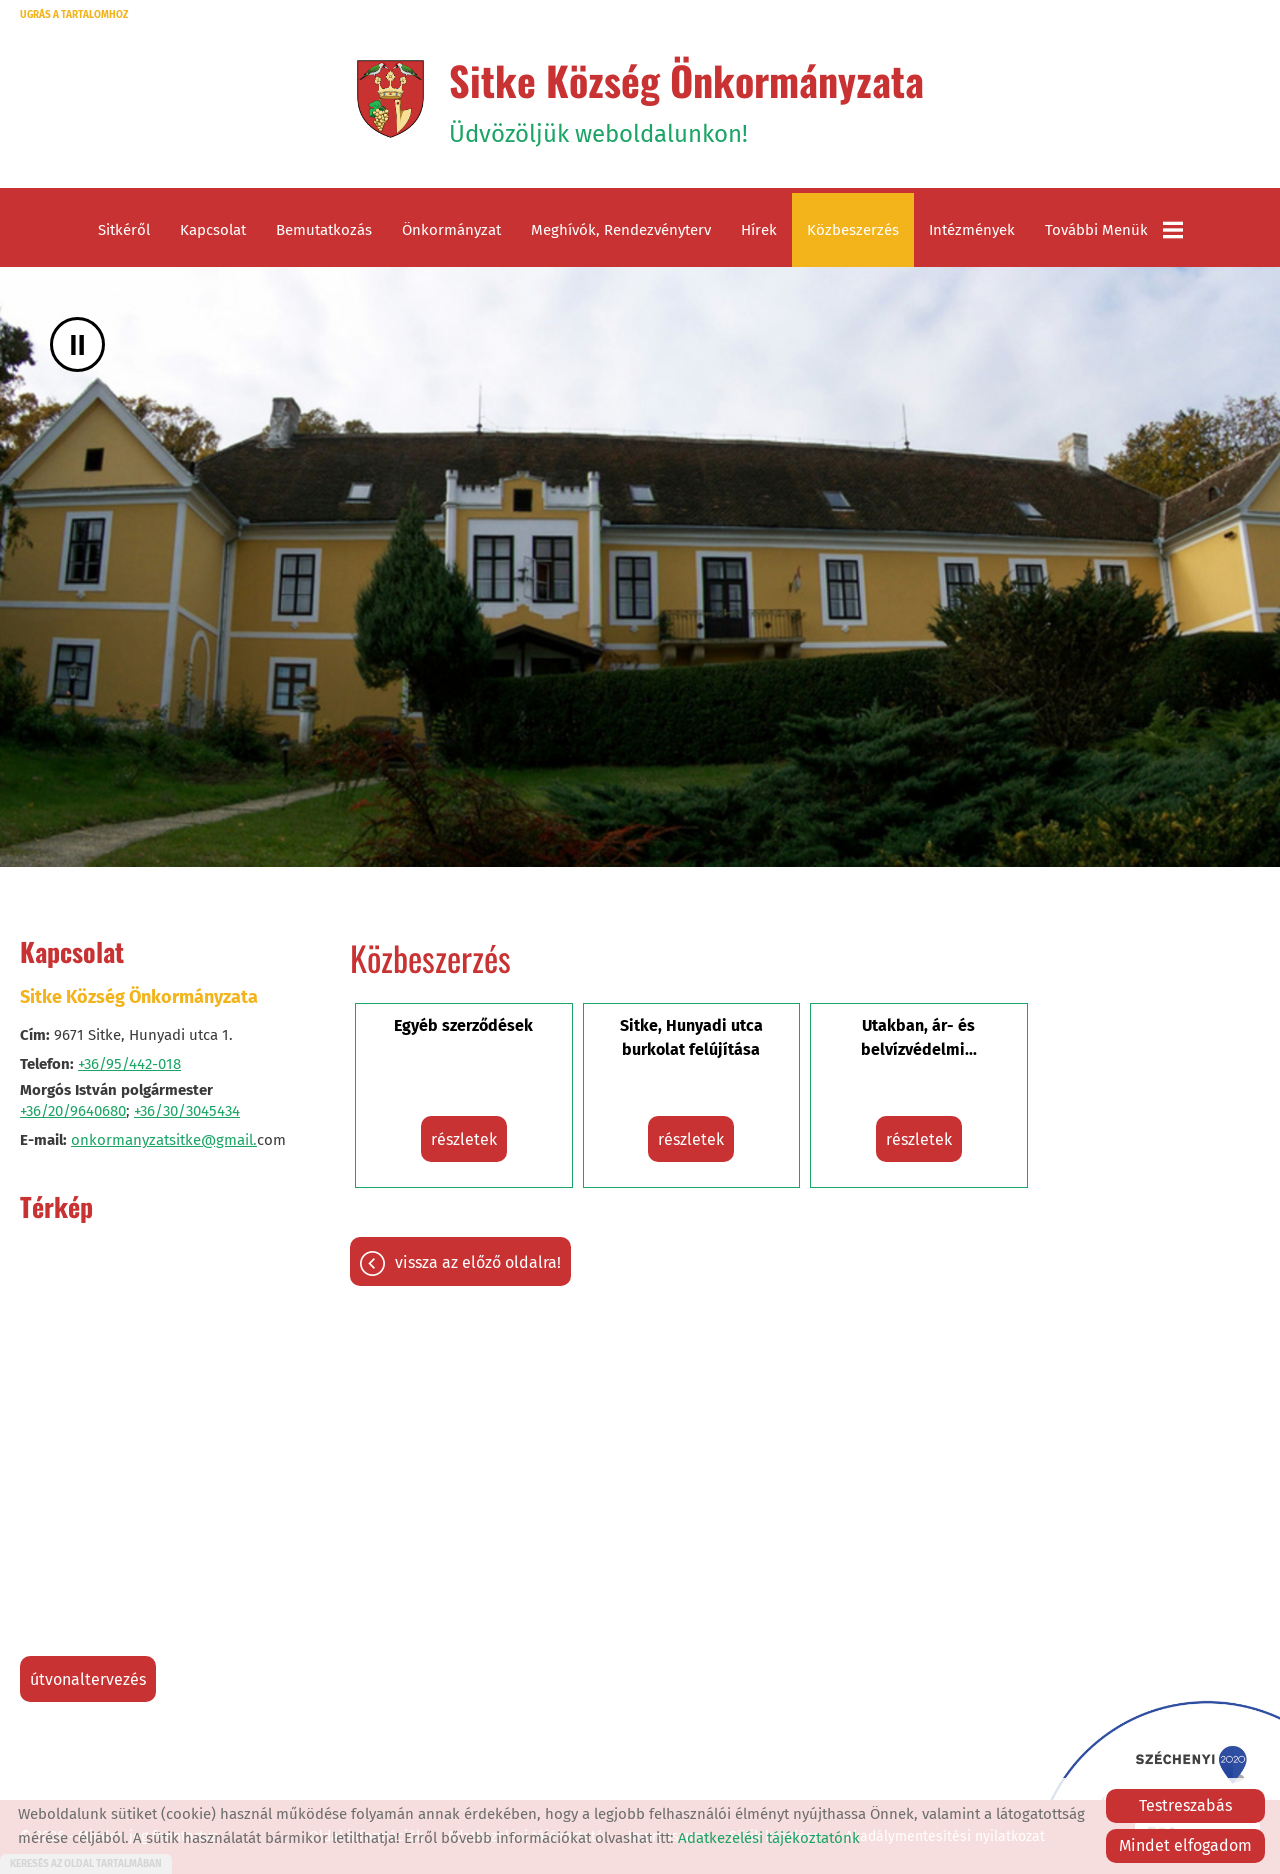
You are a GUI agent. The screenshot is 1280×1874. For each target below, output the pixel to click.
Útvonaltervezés (88, 1679)
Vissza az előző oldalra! (478, 1262)
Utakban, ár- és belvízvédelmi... (919, 1037)
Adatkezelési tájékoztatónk (769, 1838)
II (77, 344)
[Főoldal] (390, 99)
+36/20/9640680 (73, 1111)
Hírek (759, 230)
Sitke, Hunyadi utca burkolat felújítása (691, 1037)
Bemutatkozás (324, 230)
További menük (1114, 230)
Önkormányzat (451, 230)
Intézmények (972, 230)
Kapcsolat (213, 230)
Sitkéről (124, 230)
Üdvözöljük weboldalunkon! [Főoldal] (686, 99)
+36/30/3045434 (187, 1111)
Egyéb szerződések (463, 1025)
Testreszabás (1185, 1805)
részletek (464, 1139)
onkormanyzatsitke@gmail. (164, 1140)
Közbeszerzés (853, 230)
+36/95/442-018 (129, 1064)
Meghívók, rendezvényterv (621, 230)
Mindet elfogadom (1185, 1845)
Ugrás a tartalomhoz (74, 15)
